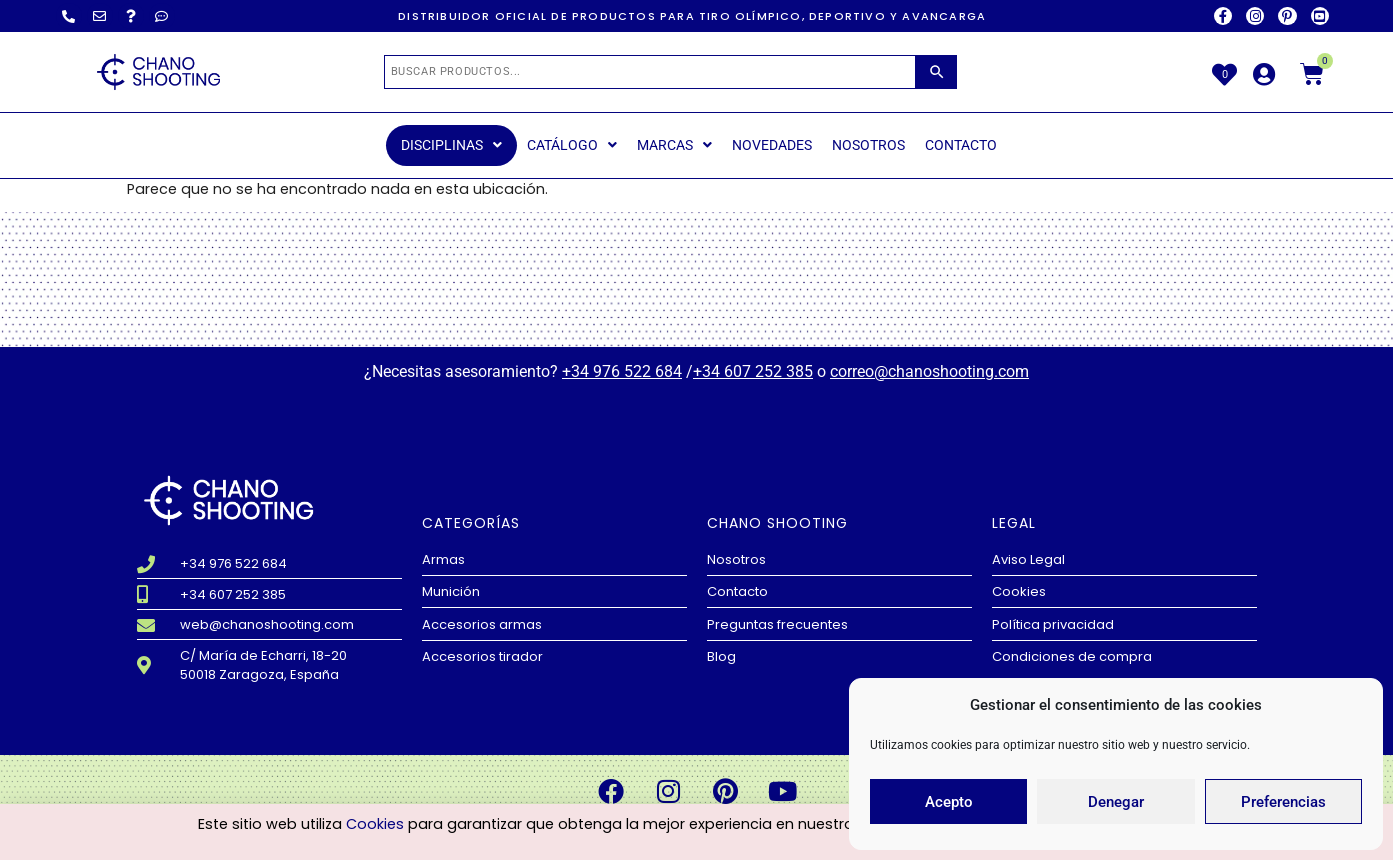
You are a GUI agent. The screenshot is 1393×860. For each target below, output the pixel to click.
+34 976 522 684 (622, 371)
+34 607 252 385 (753, 371)
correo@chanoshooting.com (929, 371)
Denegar (1116, 802)
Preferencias (1283, 802)
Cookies (375, 826)
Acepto (949, 802)
